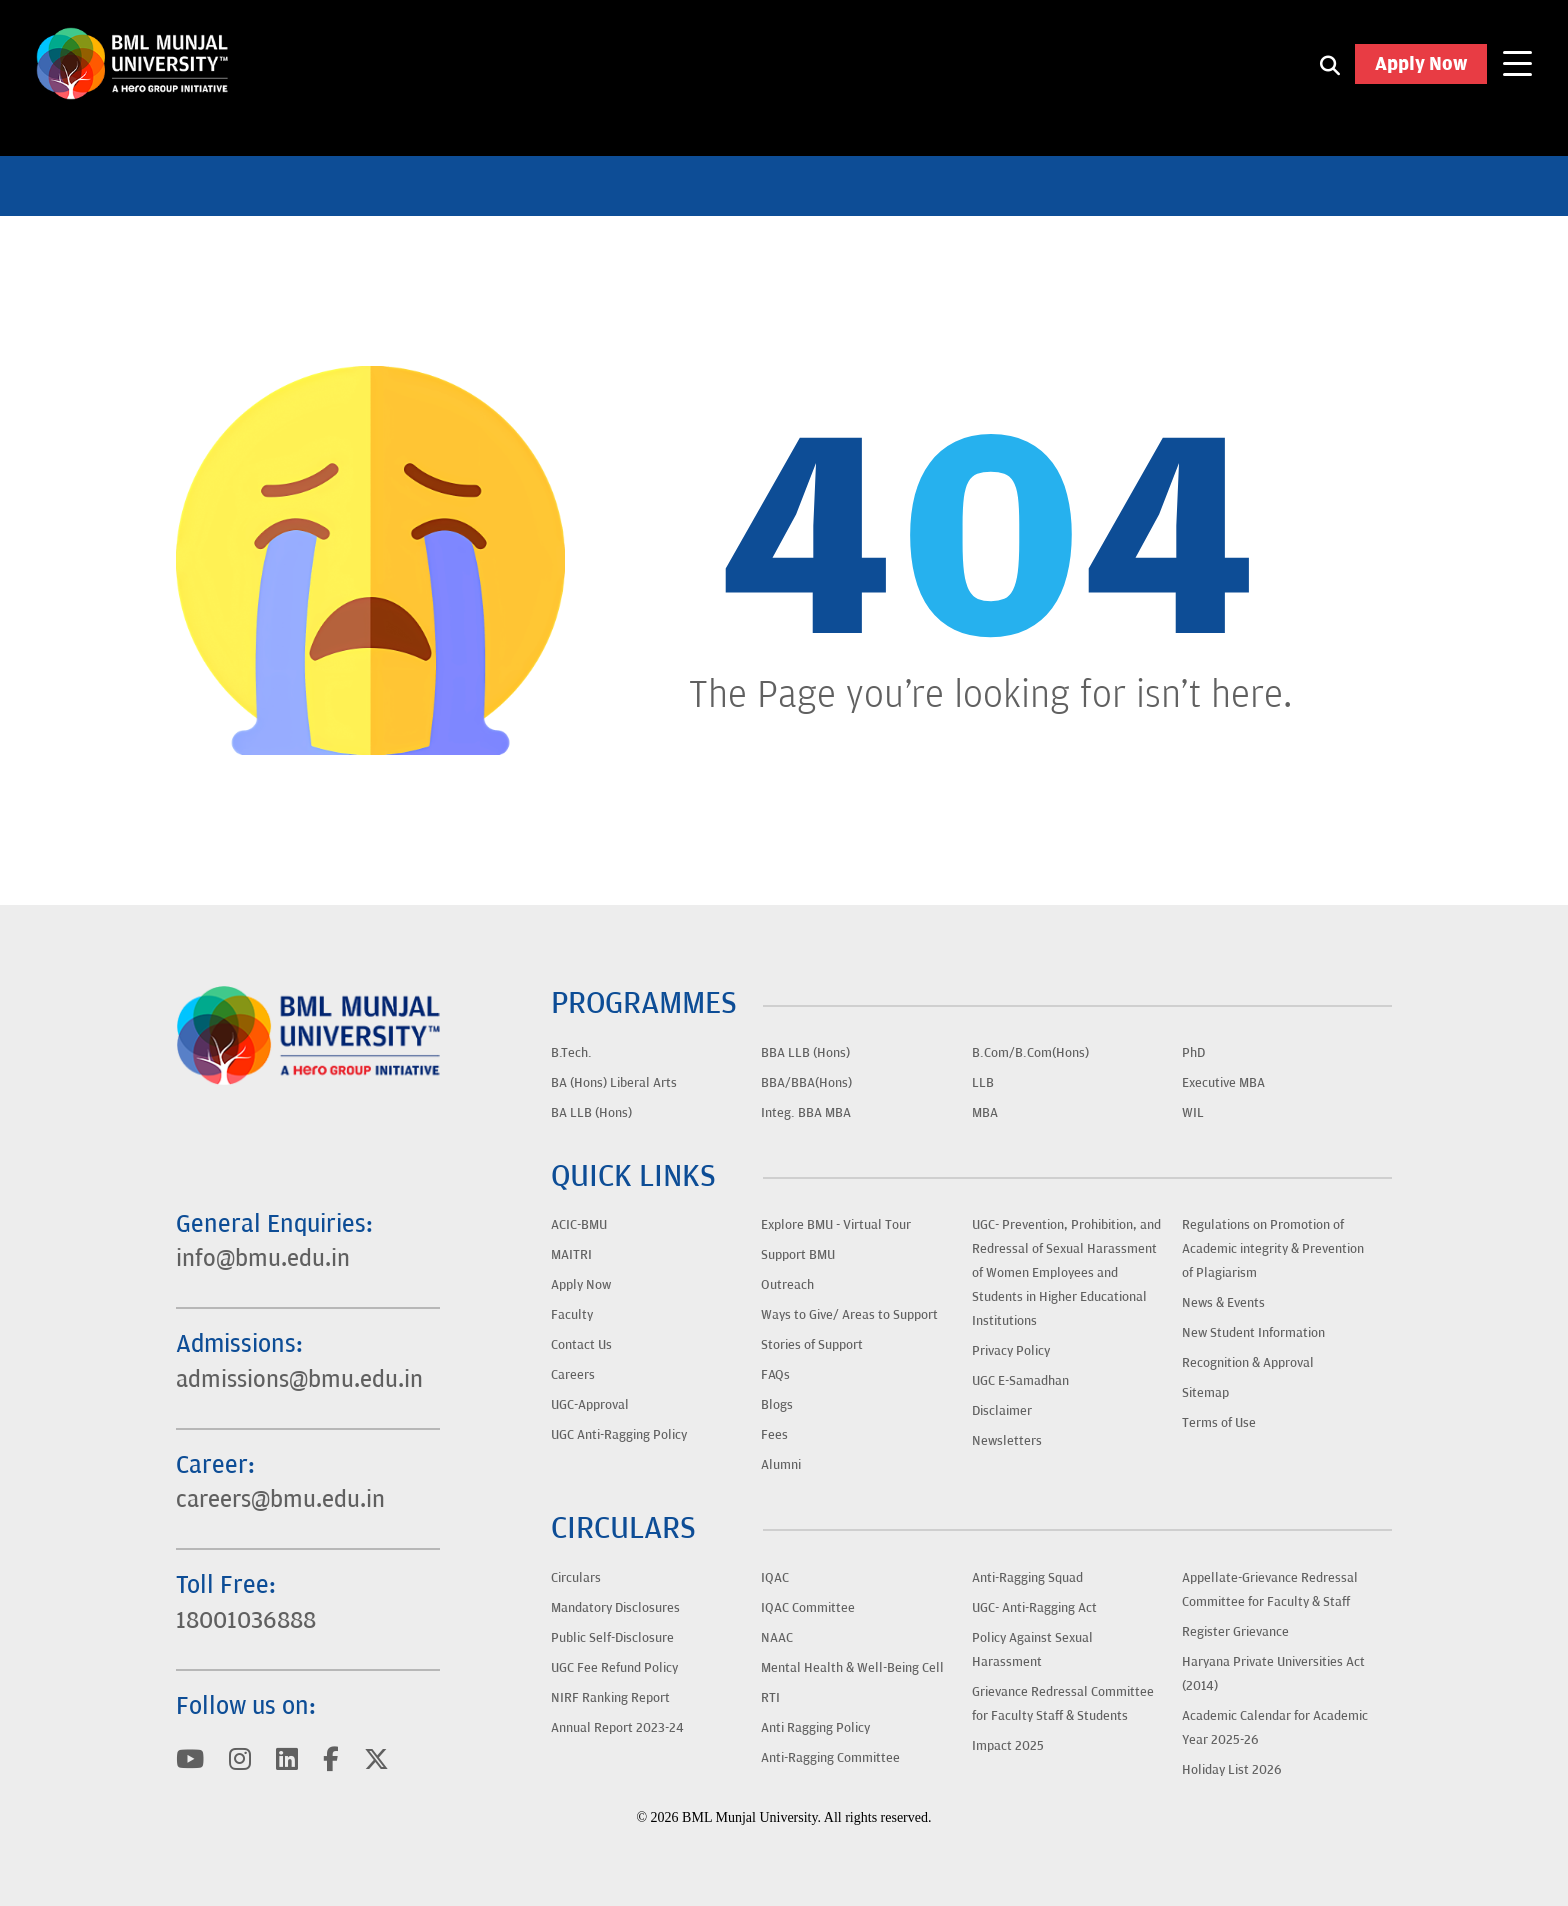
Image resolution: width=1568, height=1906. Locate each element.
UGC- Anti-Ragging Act (1034, 1608)
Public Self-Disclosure (612, 1638)
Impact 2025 (1008, 1746)
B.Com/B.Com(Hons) (1030, 1053)
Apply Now (1421, 70)
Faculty (572, 1315)
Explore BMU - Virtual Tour (836, 1225)
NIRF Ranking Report (610, 1698)
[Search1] (1330, 70)
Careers (573, 1375)
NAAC (777, 1638)
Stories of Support (812, 1345)
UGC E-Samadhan (1020, 1381)
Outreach (787, 1285)
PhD (1193, 1053)
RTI (770, 1698)
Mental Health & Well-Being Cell (852, 1668)
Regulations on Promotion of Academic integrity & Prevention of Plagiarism (1273, 1249)
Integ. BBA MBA (806, 1113)
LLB (983, 1083)
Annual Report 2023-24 (617, 1728)
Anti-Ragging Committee (830, 1758)
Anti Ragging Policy (815, 1728)
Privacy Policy (1011, 1351)
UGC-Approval (590, 1405)
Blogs (777, 1405)
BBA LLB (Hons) (805, 1053)
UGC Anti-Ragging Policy (619, 1435)
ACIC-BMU (579, 1225)
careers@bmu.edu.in (286, 1495)
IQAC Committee (808, 1608)
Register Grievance (1235, 1632)
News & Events (1223, 1303)
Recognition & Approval (1248, 1363)
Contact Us (581, 1345)
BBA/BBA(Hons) (806, 1083)
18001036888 (250, 1617)
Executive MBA (1223, 1083)
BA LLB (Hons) (591, 1113)
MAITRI (571, 1255)
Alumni (781, 1465)
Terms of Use (1219, 1423)
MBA (985, 1113)
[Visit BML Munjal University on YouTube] (190, 1760)
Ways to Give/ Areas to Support (849, 1315)
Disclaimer (1002, 1411)
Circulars (576, 1578)
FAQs (775, 1375)
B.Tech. (571, 1053)
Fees (774, 1435)
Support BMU (798, 1255)
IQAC (775, 1578)
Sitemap (1205, 1393)
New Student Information (1253, 1333)
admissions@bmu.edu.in (305, 1373)
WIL (1193, 1113)
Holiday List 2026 (1232, 1770)
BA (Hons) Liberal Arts (614, 1083)
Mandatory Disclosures (615, 1608)
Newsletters (1007, 1441)
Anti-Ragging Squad (1027, 1578)
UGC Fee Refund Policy (614, 1668)
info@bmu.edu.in (266, 1251)
